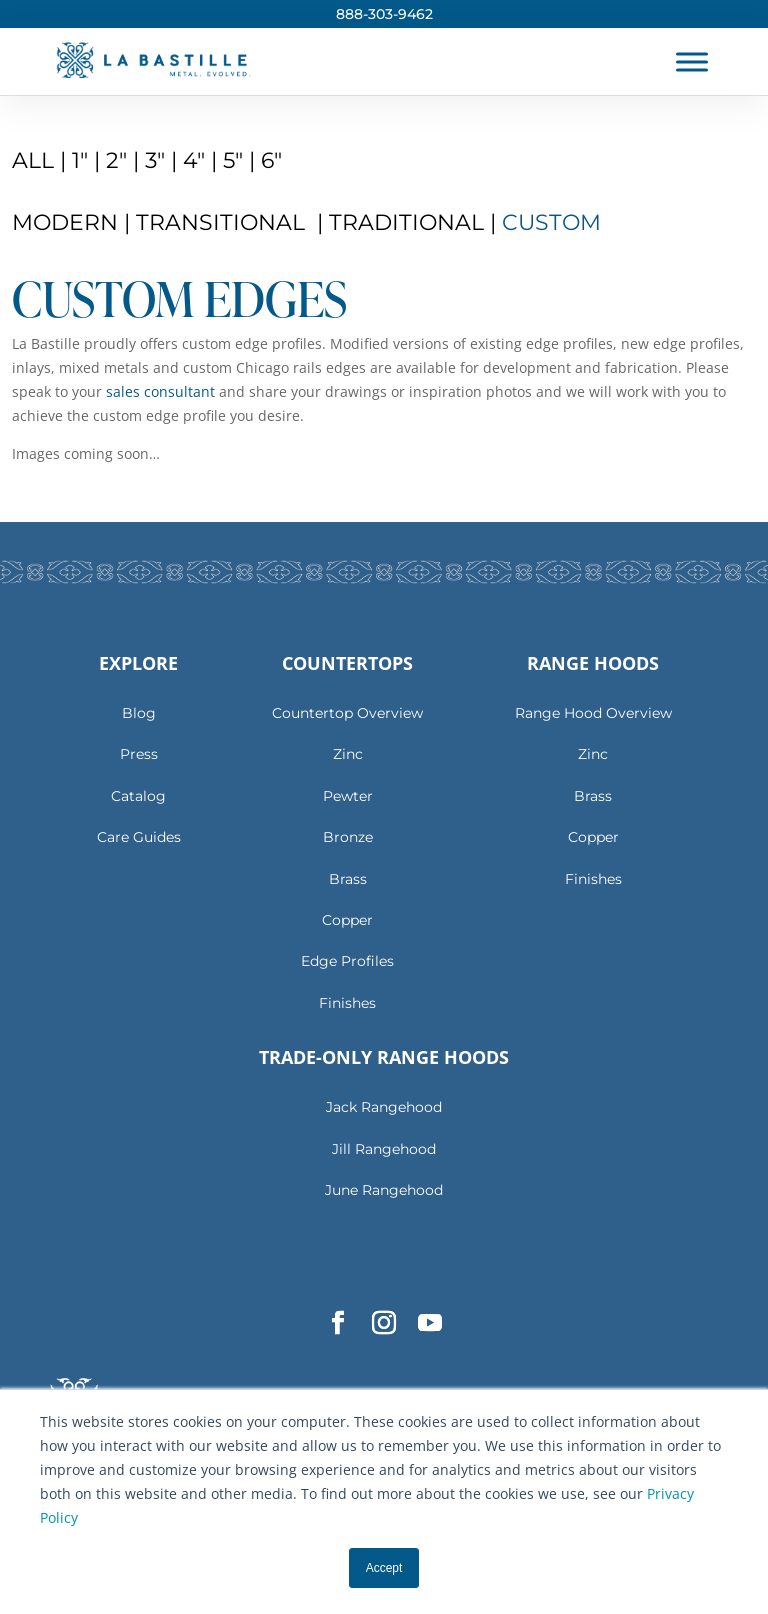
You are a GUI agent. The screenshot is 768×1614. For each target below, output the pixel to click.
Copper (347, 920)
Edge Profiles (347, 961)
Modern (68, 222)
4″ (194, 160)
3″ (155, 160)
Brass (348, 879)
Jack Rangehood (384, 1107)
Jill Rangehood (384, 1149)
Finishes (347, 1003)
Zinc (348, 754)
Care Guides (139, 837)
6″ (271, 160)
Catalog (138, 796)
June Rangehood (384, 1190)
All (36, 160)
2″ (116, 160)
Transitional (223, 222)
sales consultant (160, 391)
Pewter (348, 796)
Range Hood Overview (593, 713)
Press (139, 754)
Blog (139, 713)
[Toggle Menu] (692, 61)
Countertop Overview (347, 713)
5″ (233, 160)
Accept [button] (384, 1568)
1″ (80, 160)
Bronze (348, 837)
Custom (551, 222)
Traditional (409, 222)
